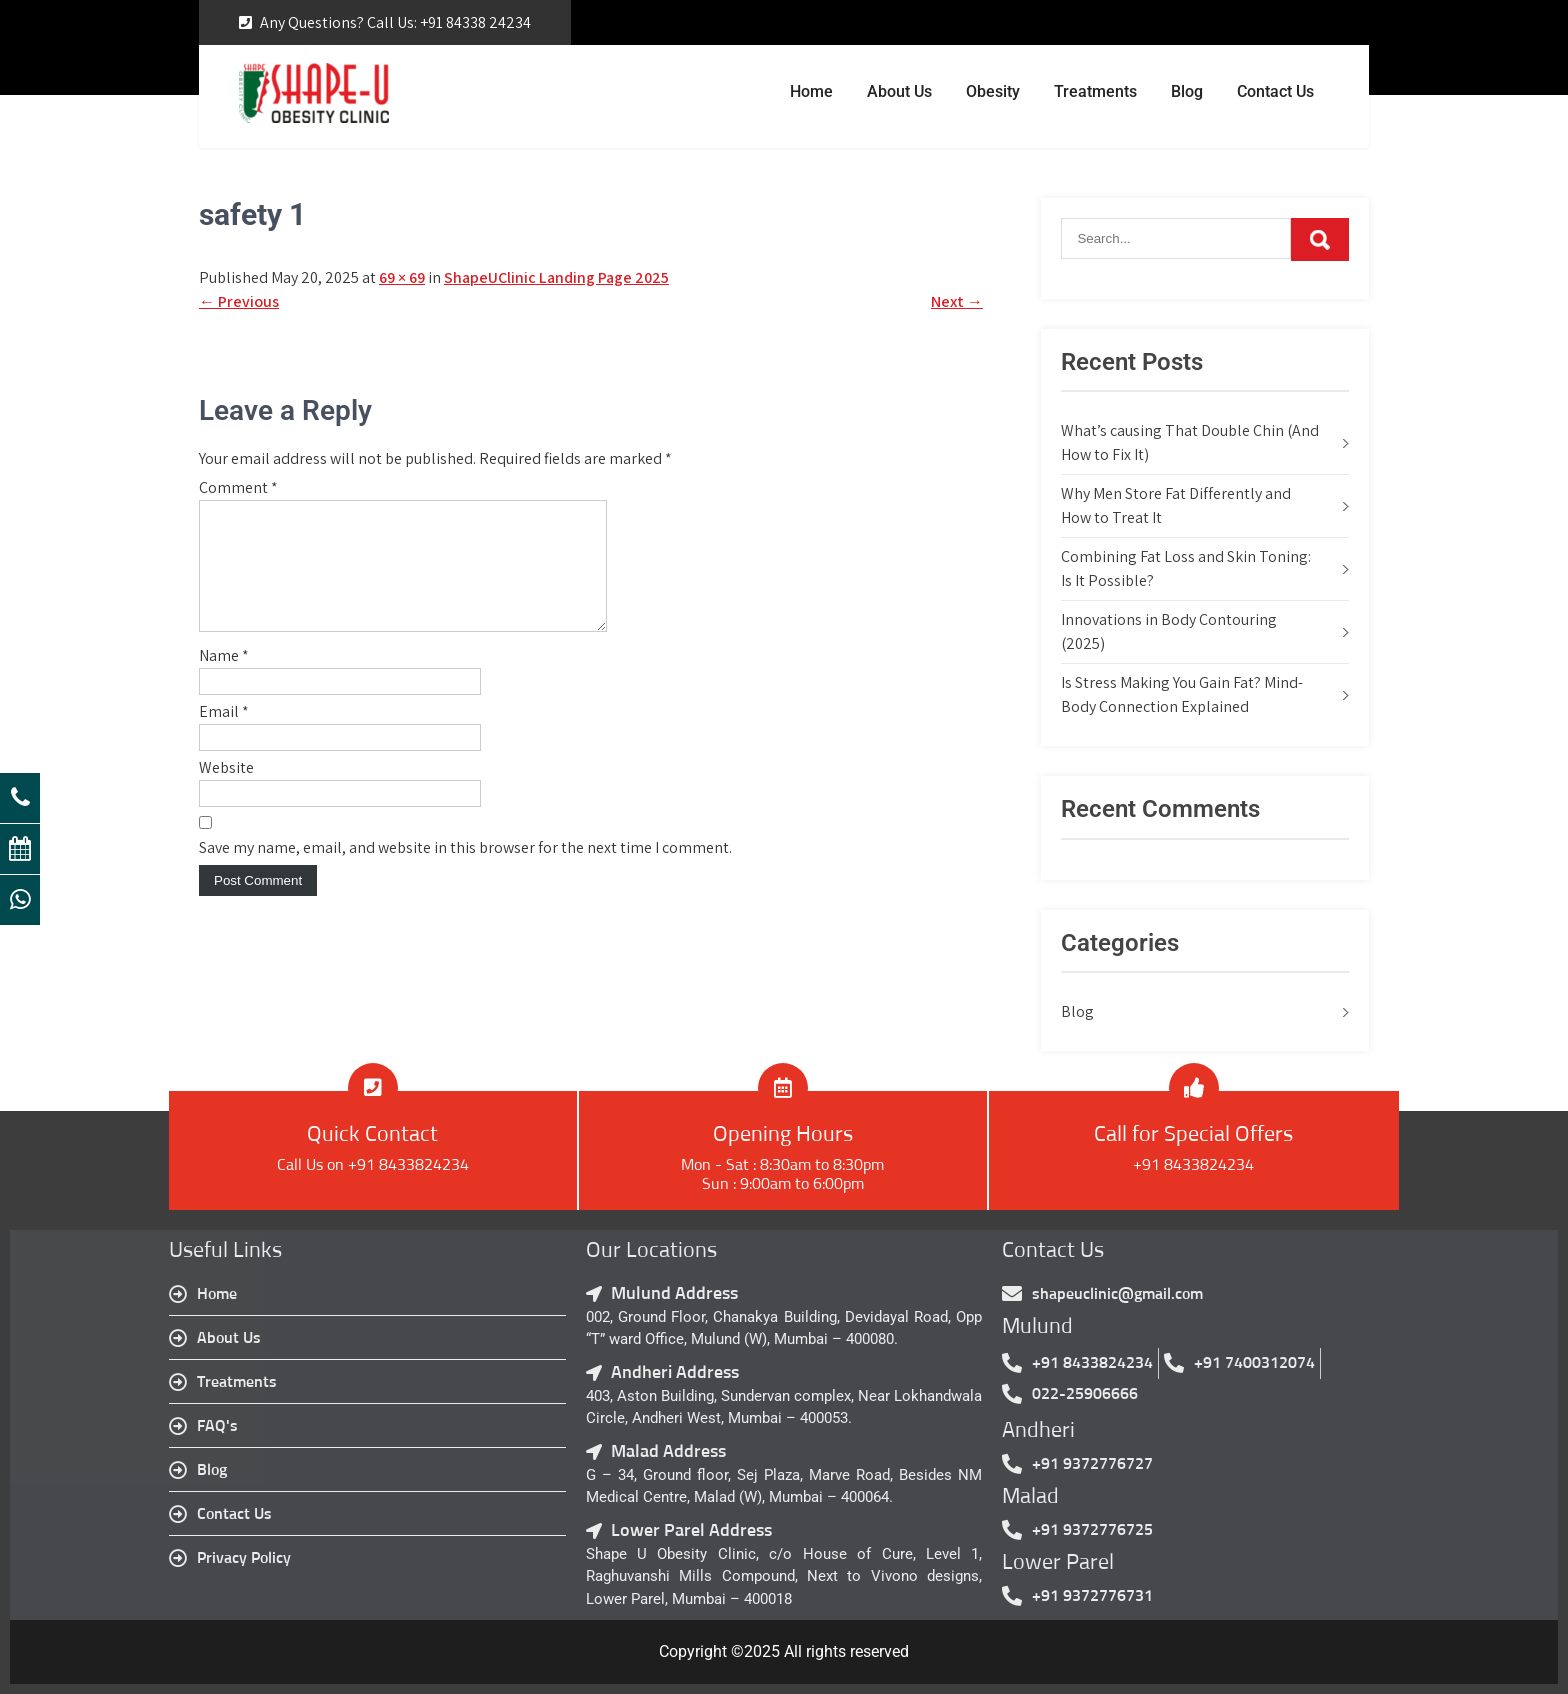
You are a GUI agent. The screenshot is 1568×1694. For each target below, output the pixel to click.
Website (226, 791)
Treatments (1095, 91)
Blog (1187, 91)
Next (957, 301)
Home (811, 91)
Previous (239, 301)
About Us (899, 91)
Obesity (993, 91)
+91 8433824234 (1193, 1165)
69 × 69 (402, 277)
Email (224, 735)
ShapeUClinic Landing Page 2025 (556, 277)
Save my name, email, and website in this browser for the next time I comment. (465, 871)
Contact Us (1275, 91)
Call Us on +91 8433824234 (373, 1165)
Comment (238, 487)
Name (224, 679)
